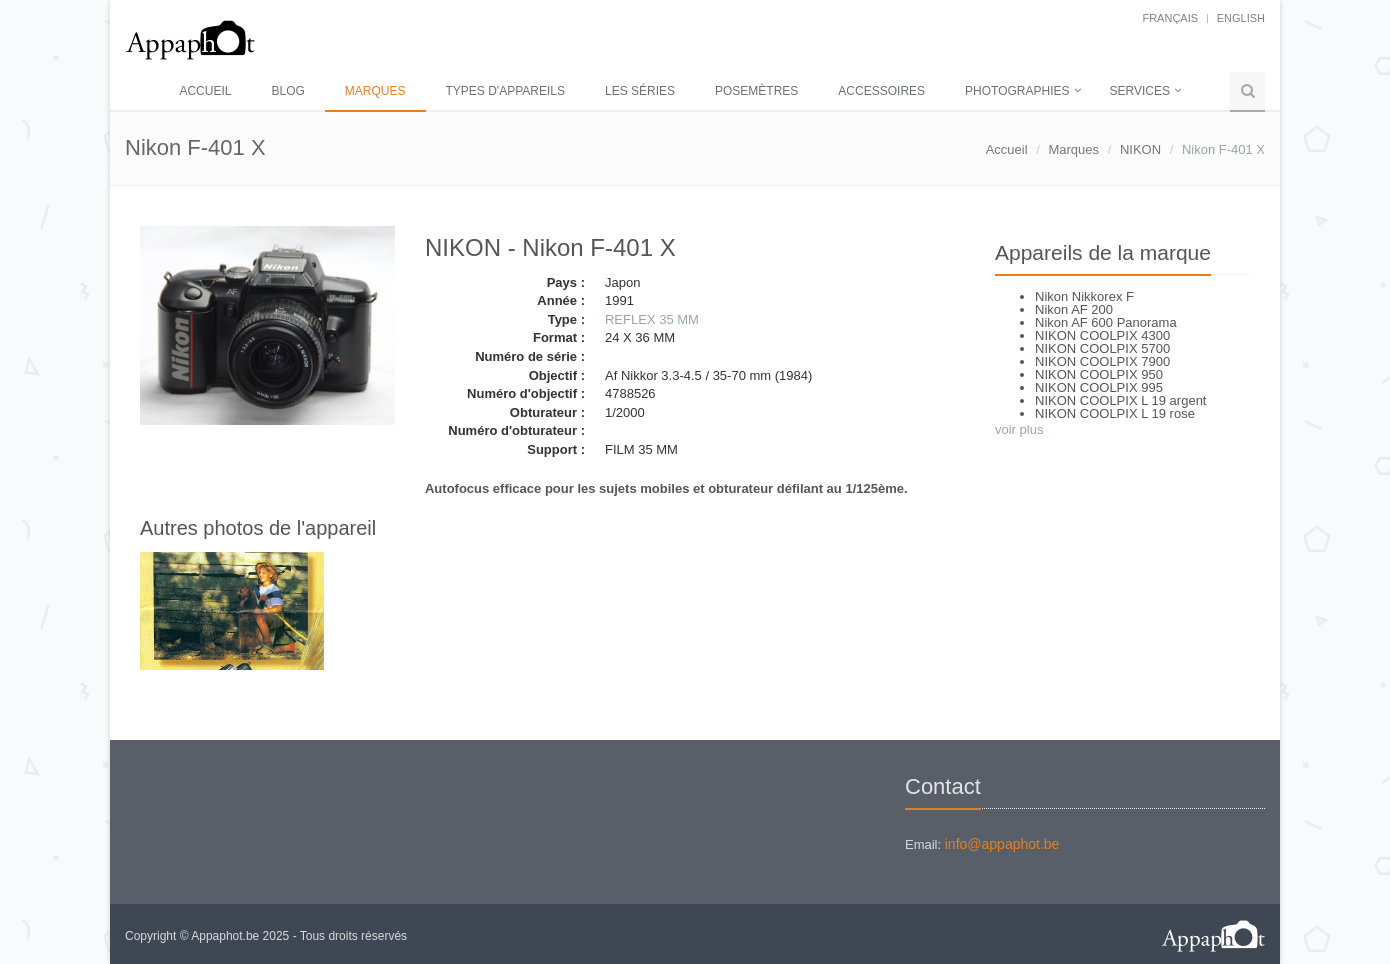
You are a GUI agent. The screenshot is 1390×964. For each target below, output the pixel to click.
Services (1140, 91)
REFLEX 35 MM (652, 319)
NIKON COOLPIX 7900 (1102, 361)
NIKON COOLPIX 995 (1099, 387)
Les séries (640, 91)
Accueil (205, 91)
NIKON (1140, 149)
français (1170, 18)
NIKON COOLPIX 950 (1099, 374)
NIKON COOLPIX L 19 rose (1115, 413)
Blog (287, 91)
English (1241, 18)
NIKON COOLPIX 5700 (1102, 348)
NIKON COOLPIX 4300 (1102, 335)
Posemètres (756, 91)
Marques (375, 91)
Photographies (1017, 91)
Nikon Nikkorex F (1084, 296)
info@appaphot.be (1002, 844)
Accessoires (881, 91)
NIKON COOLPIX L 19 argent (1120, 400)
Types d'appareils (505, 91)
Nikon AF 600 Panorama (1106, 322)
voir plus (1019, 429)
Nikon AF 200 (1074, 309)
